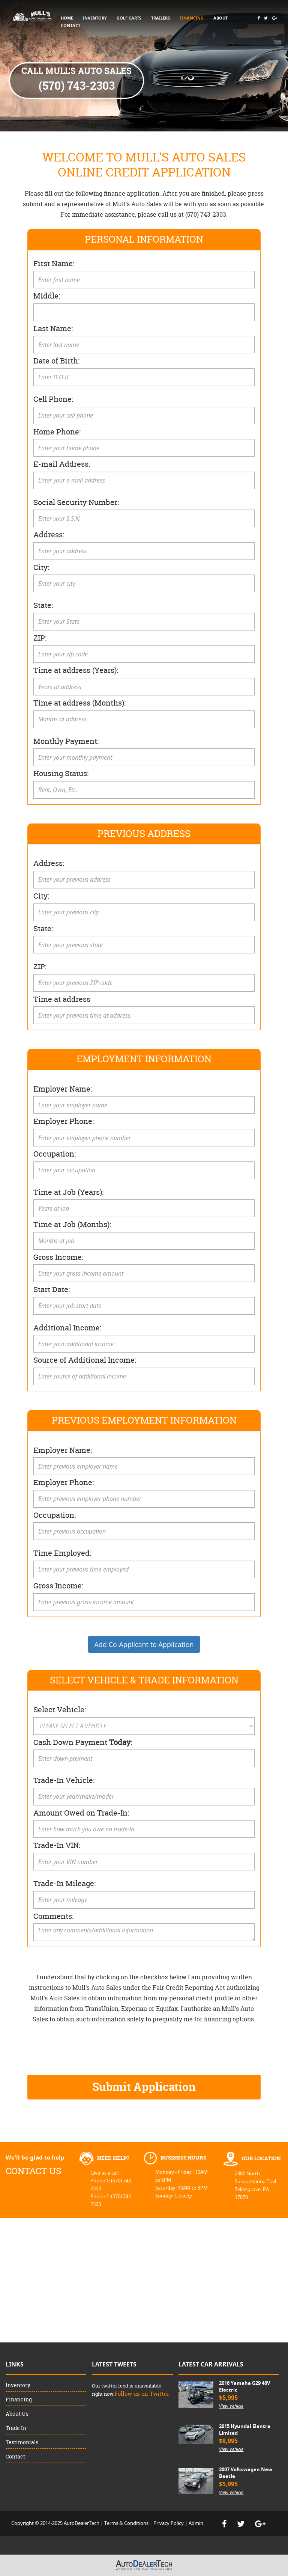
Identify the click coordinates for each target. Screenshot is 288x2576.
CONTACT (70, 25)
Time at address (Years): (75, 670)
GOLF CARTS (129, 18)
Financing (19, 2399)
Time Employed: (62, 1553)
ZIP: (39, 638)
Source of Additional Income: (84, 1360)
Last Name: (53, 328)
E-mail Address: (61, 464)
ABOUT (220, 18)
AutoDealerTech (81, 2523)
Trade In (16, 2427)
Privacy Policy (168, 2523)
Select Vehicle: (59, 1709)
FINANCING (192, 18)
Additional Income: (67, 1328)
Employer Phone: (63, 1121)
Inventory (18, 2385)
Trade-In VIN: (56, 1845)
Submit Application (144, 2087)
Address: (48, 534)
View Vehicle (231, 2406)
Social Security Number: (76, 502)
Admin (196, 2523)
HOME (67, 18)
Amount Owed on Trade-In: (81, 1813)
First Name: (53, 263)
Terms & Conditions (126, 2523)
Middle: (46, 296)
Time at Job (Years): (68, 1192)
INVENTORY (95, 18)
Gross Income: (58, 1257)
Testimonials (22, 2442)
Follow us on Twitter (141, 2394)
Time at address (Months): (79, 703)
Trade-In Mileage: (64, 1883)
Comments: (53, 1916)
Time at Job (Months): (72, 1224)
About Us (17, 2413)
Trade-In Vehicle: (63, 1780)
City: (41, 567)
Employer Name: (62, 1089)
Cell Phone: (53, 399)
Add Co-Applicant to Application (144, 1644)
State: (43, 605)
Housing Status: (60, 773)
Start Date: (51, 1289)
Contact (15, 2456)
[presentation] (84, 2048)
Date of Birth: (56, 361)
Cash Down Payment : (82, 1742)
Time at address (61, 999)
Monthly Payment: (66, 741)
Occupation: (54, 1154)
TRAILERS (160, 18)
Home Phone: (57, 432)
